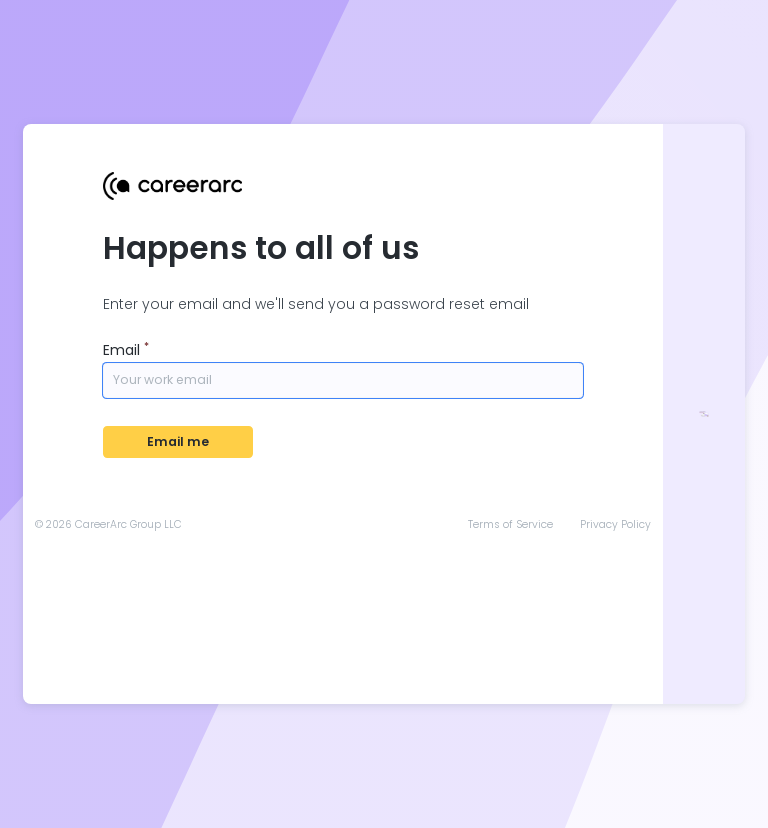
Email (126, 350)
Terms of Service (510, 525)
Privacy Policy (615, 525)
